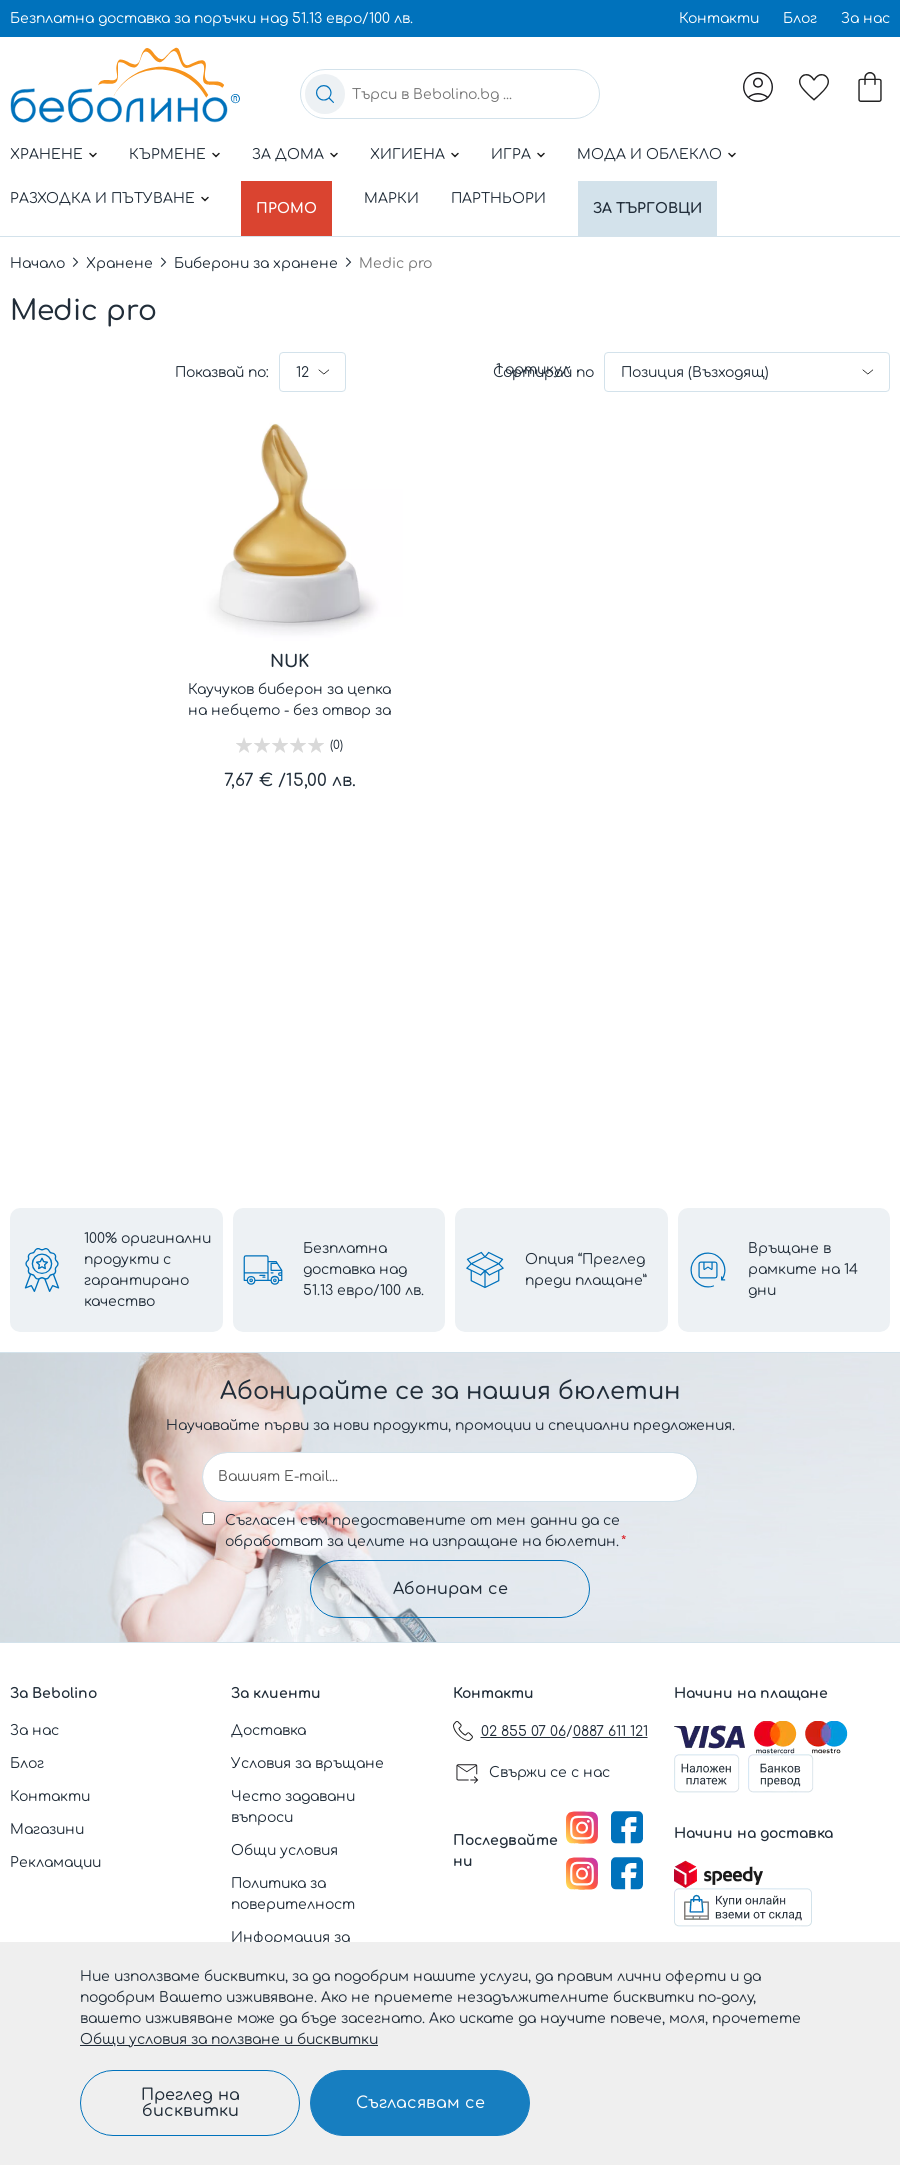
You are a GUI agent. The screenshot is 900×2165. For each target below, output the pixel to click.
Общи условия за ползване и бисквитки (229, 2039)
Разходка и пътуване (102, 198)
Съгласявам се (420, 2103)
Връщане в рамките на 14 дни (803, 1268)
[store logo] (125, 85)
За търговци (661, 198)
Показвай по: (222, 361)
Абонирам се (450, 1588)
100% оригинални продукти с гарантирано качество (147, 1268)
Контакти (719, 18)
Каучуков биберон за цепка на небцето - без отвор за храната (289, 690)
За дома (288, 154)
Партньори (507, 198)
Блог (800, 18)
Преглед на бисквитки (190, 2103)
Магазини (47, 1829)
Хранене (46, 154)
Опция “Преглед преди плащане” (586, 1268)
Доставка (268, 1730)
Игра (511, 154)
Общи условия (284, 1850)
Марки (400, 198)
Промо (291, 198)
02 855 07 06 (523, 1731)
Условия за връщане (307, 1763)
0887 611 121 (610, 1731)
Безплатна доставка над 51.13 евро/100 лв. (363, 1268)
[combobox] (450, 94)
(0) (336, 734)
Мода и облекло (649, 154)
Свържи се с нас (549, 1772)
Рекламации (55, 1862)
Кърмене (167, 154)
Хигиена (407, 154)
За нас (865, 18)
